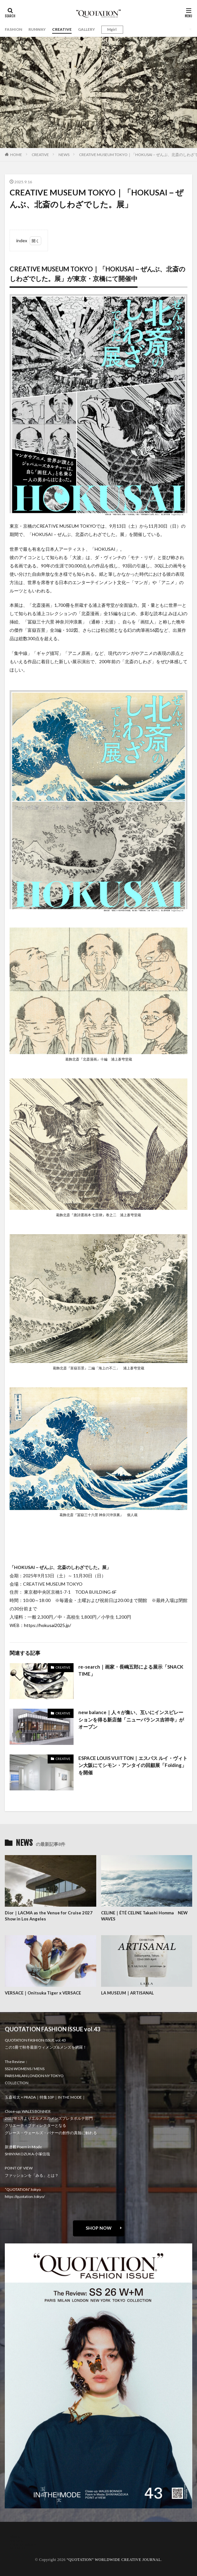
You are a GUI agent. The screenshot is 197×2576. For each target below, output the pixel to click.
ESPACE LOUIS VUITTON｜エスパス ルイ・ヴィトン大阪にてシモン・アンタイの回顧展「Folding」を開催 (132, 1765)
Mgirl (111, 29)
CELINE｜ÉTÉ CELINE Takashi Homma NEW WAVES (144, 1916)
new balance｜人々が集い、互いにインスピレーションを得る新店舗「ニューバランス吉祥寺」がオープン (131, 1719)
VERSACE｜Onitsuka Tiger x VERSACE (43, 1992)
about (15, 2536)
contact (16, 2540)
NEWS (64, 154)
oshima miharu (23, 2544)
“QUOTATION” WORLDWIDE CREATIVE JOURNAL (114, 2559)
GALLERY (86, 29)
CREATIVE (62, 29)
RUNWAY (37, 29)
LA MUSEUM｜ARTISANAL (127, 1992)
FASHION (13, 29)
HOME (16, 154)
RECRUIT (18, 2548)
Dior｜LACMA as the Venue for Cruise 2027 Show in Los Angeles (48, 1916)
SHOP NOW (99, 2228)
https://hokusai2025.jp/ (47, 1625)
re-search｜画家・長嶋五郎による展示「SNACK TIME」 (130, 1670)
